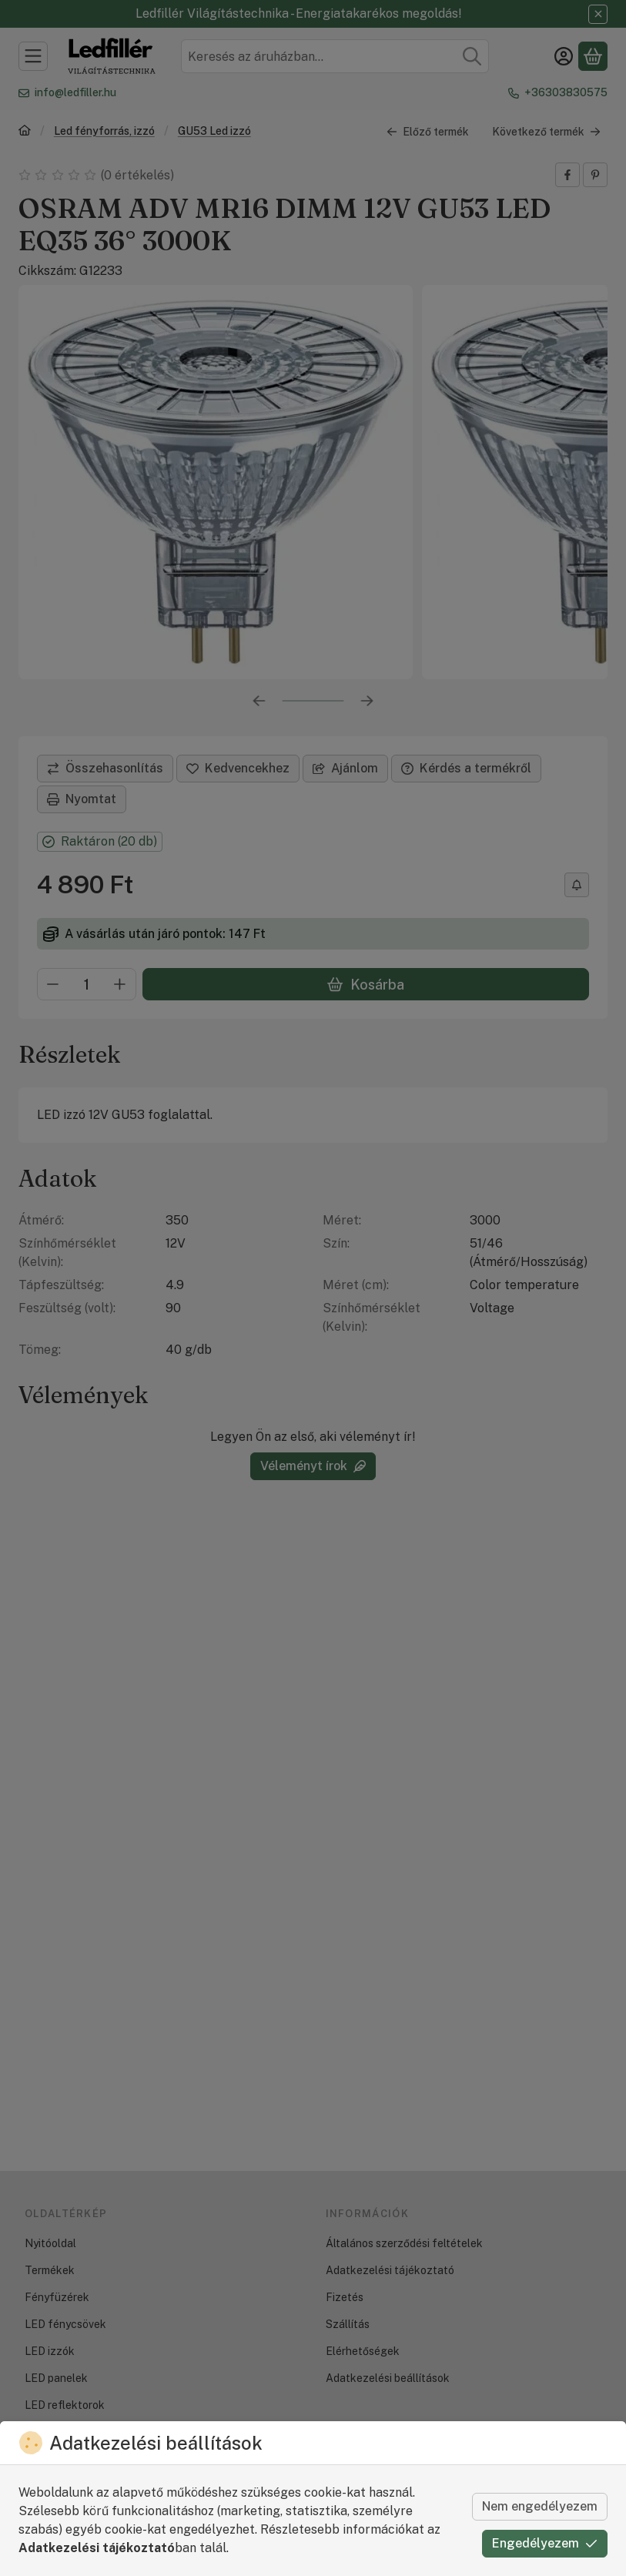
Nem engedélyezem (540, 2506)
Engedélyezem (545, 2543)
